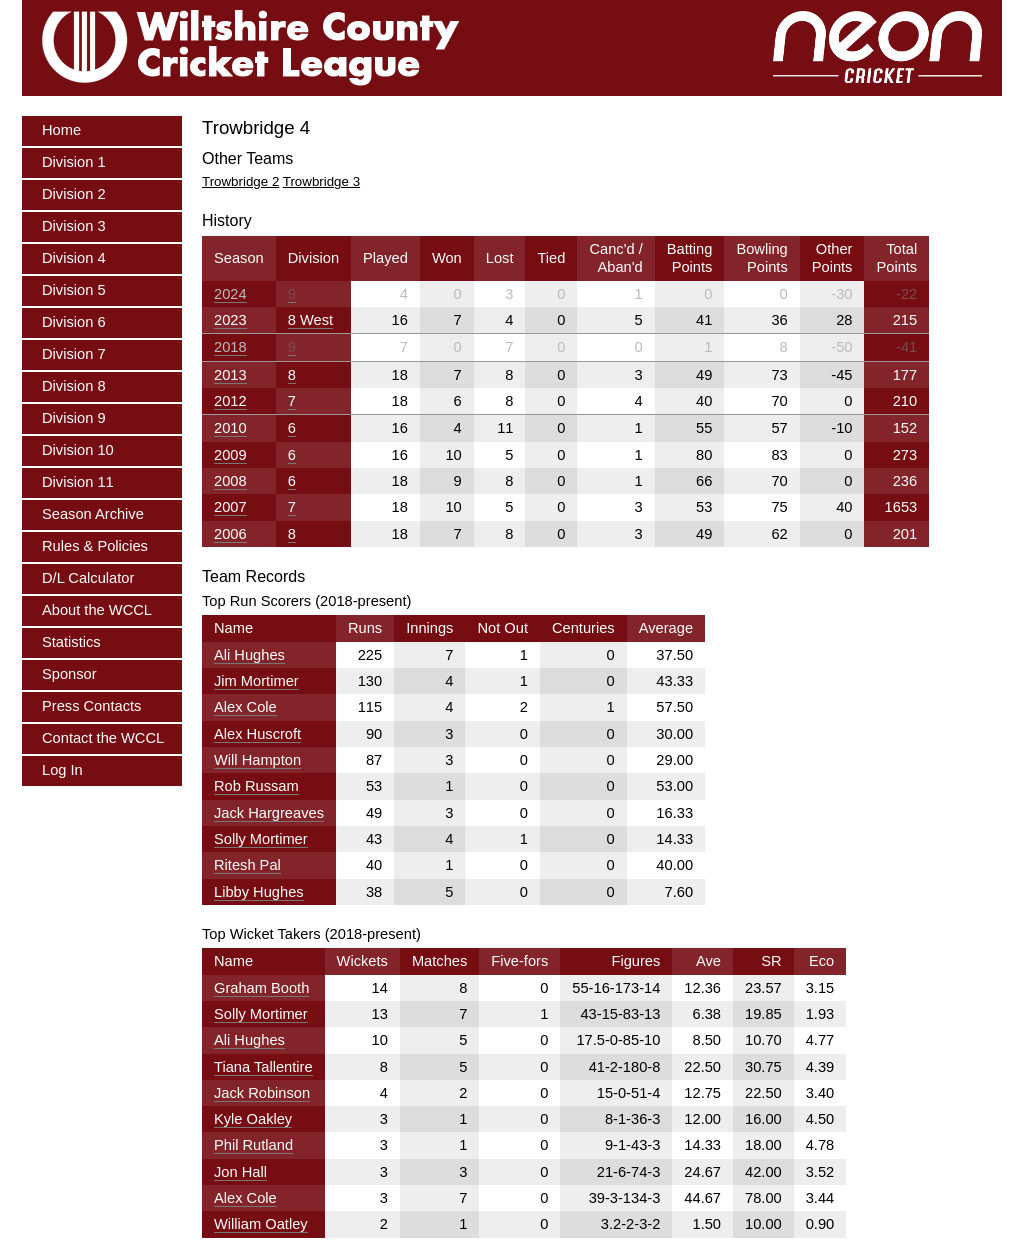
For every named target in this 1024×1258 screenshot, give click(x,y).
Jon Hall (240, 1172)
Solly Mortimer (261, 839)
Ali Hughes (249, 655)
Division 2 (74, 194)
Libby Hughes (259, 892)
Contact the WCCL (103, 738)
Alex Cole (245, 707)
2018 (230, 347)
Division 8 (74, 386)
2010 (230, 428)
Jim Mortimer (256, 681)
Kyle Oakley (253, 1119)
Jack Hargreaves (269, 813)
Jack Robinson (262, 1093)
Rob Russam (256, 786)
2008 (230, 481)
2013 (230, 375)
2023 (230, 320)
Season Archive (93, 514)
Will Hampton (257, 760)
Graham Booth (261, 988)
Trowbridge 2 (240, 181)
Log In (62, 770)
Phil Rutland (253, 1145)
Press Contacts (91, 706)
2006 (230, 534)
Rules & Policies (95, 546)
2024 (230, 294)
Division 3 (74, 226)
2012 (230, 401)
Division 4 (74, 258)
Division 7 (74, 354)
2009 (230, 455)
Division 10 (78, 450)
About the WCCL (97, 610)
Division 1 (74, 162)
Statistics (71, 642)
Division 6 (74, 322)
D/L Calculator (88, 578)
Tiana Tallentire (263, 1067)
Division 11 (78, 482)
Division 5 (74, 290)
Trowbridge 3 (321, 181)
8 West (310, 320)
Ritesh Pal (247, 865)
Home (61, 130)
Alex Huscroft (257, 734)
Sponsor (69, 674)
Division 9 (74, 418)
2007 (230, 507)
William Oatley (261, 1224)
